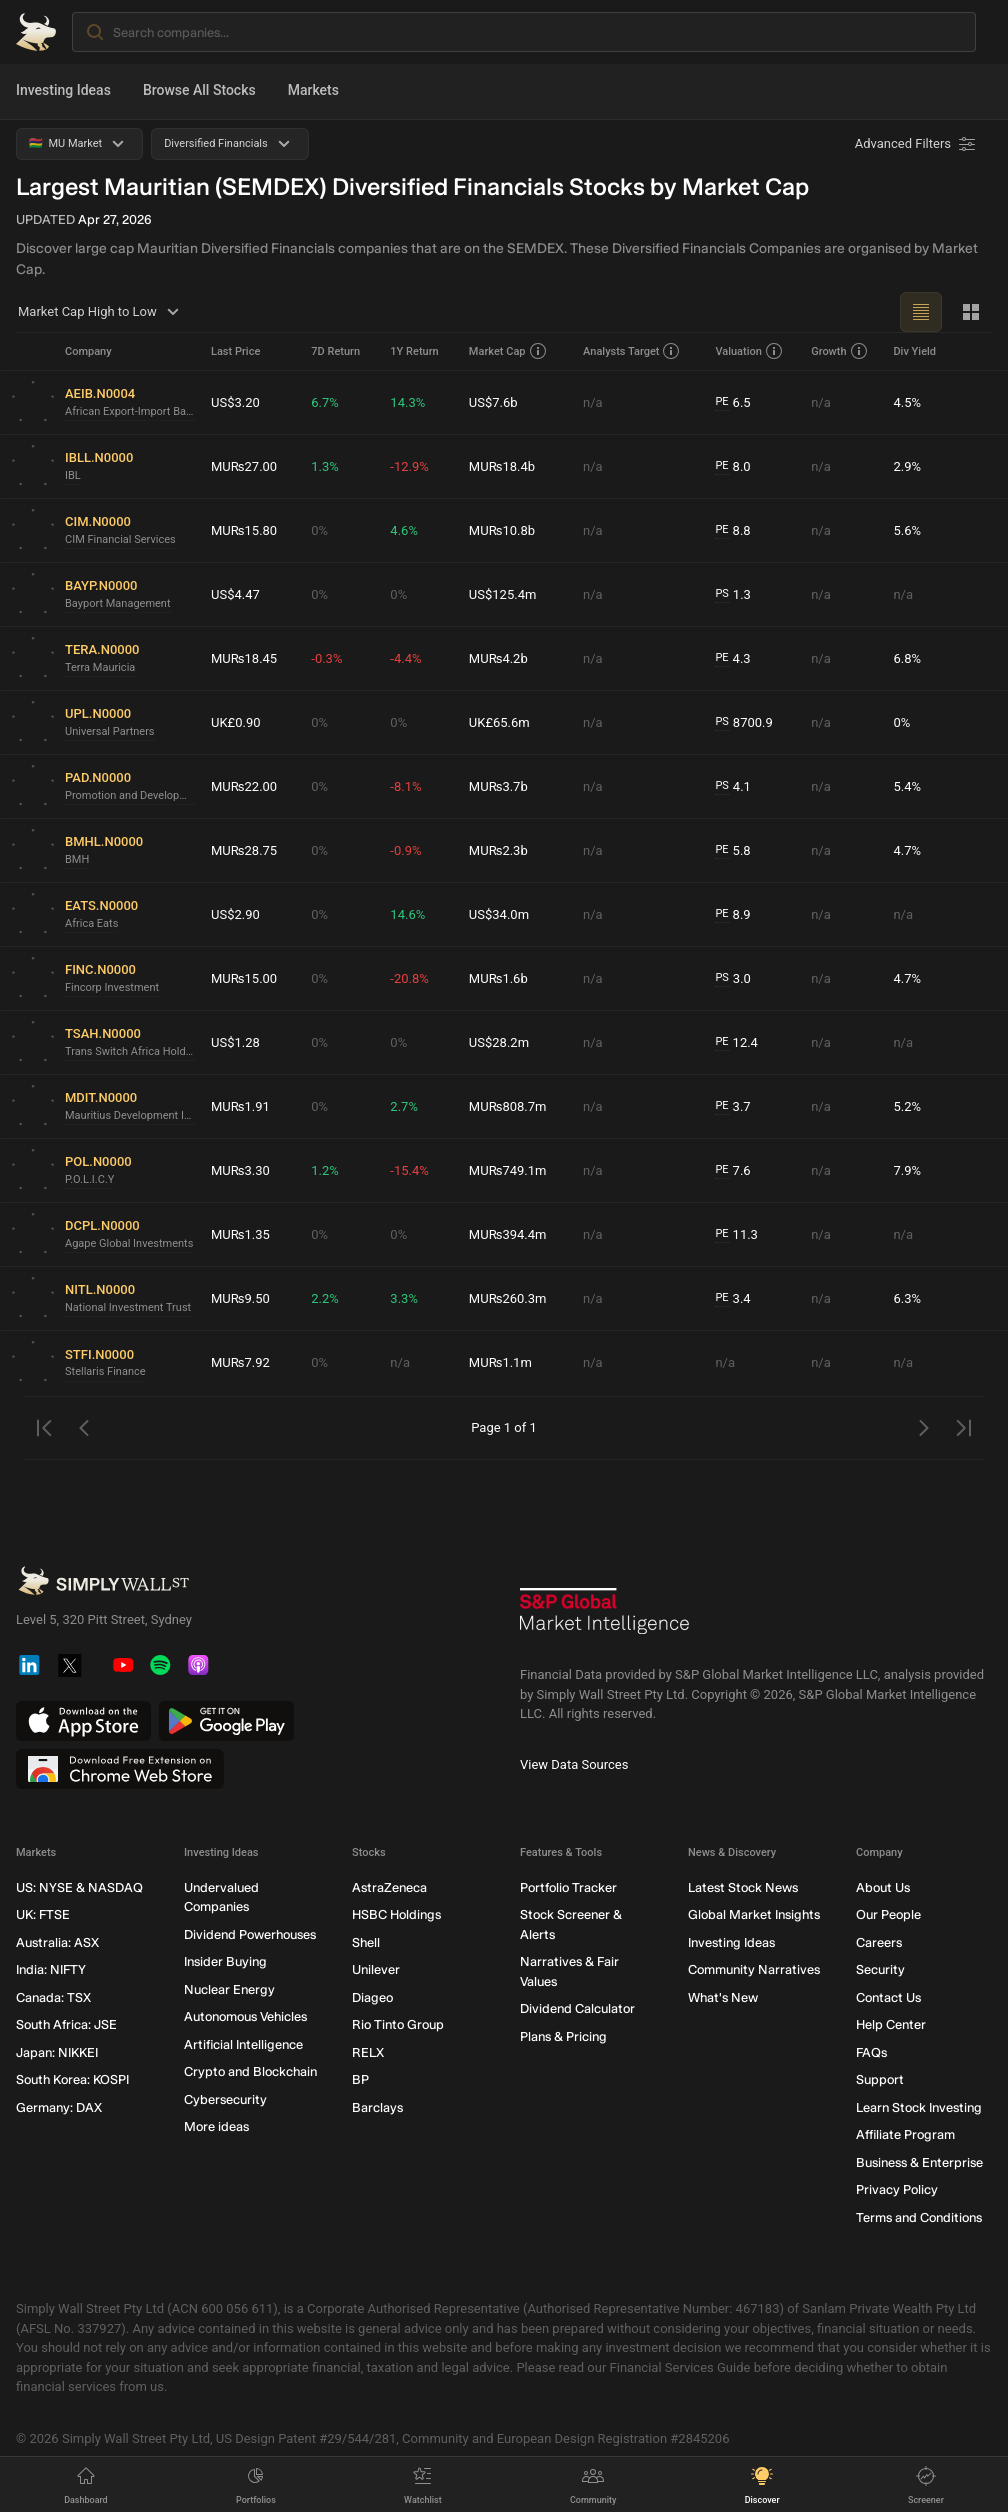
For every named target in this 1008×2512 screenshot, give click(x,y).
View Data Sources (574, 1764)
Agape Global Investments (129, 1243)
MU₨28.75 (244, 850)
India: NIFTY (51, 1970)
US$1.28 (235, 1042)
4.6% (404, 530)
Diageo (372, 1997)
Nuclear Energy (229, 1989)
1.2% (325, 1170)
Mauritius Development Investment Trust (130, 1115)
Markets (313, 90)
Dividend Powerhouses (250, 1934)
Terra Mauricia (100, 667)
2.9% (907, 466)
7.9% (907, 1170)
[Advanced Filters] (917, 144)
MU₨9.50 (240, 1298)
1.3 (733, 595)
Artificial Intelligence (243, 2044)
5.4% (907, 786)
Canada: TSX (53, 1997)
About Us (883, 1887)
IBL (73, 475)
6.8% (907, 658)
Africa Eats (91, 923)
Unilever (376, 1970)
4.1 (733, 787)
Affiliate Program (905, 2135)
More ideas (216, 2127)
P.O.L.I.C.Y (89, 1179)
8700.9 (743, 723)
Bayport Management (118, 603)
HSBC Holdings (396, 1915)
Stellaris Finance (105, 1371)
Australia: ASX (57, 1942)
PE (721, 401)
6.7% (325, 402)
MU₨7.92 (240, 1362)
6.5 (732, 403)
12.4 (736, 1043)
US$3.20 (235, 402)
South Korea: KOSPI (72, 2080)
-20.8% (409, 978)
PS (721, 593)
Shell (366, 1942)
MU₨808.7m (508, 1106)
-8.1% (405, 786)
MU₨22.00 (244, 786)
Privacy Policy (897, 2190)
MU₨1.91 (240, 1106)
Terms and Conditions (919, 2217)
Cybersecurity (225, 2099)
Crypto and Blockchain (250, 2072)
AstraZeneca (389, 1887)
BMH (77, 859)
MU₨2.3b (498, 850)
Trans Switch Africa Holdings (130, 1051)
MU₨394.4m (508, 1234)
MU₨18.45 (244, 658)
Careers (879, 1942)
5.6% (907, 530)
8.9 (732, 915)
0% (319, 530)
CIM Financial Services (120, 539)
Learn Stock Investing (919, 2107)
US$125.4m (503, 594)
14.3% (407, 402)
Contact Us (888, 1997)
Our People (888, 1915)
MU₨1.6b (498, 978)
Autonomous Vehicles (245, 2017)
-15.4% (409, 1170)
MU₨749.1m (508, 1170)
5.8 (732, 851)
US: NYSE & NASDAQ (79, 1887)
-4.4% (405, 658)
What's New (723, 1997)
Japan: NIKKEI (57, 2052)
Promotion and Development (130, 795)
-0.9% (405, 850)
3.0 (733, 979)
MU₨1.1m (500, 1362)
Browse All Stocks (199, 90)
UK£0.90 (236, 722)
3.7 (732, 1107)
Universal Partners (110, 731)
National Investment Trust (128, 1307)
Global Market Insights (754, 1915)
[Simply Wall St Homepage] (36, 32)
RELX (368, 2052)
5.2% (907, 1106)
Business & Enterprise (919, 2162)
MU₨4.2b (498, 658)
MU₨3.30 (240, 1170)
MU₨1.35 (240, 1234)
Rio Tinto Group (398, 2025)
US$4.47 (235, 594)
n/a (593, 402)
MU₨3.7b (498, 786)
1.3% (325, 466)
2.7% (404, 1106)
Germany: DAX (59, 2107)
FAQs (871, 2052)
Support (880, 2080)
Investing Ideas (63, 90)
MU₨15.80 (244, 530)
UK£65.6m (499, 722)
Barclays (377, 2107)
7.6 (732, 1171)
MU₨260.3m (508, 1298)
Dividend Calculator (577, 2009)
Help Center (891, 2025)
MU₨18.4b (502, 466)
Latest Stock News (743, 1887)
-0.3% (326, 658)
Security (880, 1970)
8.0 (732, 467)
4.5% (907, 402)
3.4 (732, 1299)
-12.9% (409, 466)
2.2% (325, 1298)
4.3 (732, 659)
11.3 (736, 1235)
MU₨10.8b (502, 530)
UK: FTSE (43, 1915)
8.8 (732, 531)
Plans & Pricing (563, 2036)
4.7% (907, 850)
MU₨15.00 (244, 978)
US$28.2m (499, 1042)
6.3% (907, 1298)
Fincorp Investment (112, 987)
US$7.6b (493, 402)
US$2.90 (235, 914)
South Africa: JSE (66, 2025)
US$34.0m (499, 914)
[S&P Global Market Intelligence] (605, 1618)
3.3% (404, 1298)
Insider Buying (225, 1962)
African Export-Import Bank (130, 411)
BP (360, 2080)
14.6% (407, 914)
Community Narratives (754, 1970)
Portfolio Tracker (568, 1887)
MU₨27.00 (244, 466)
